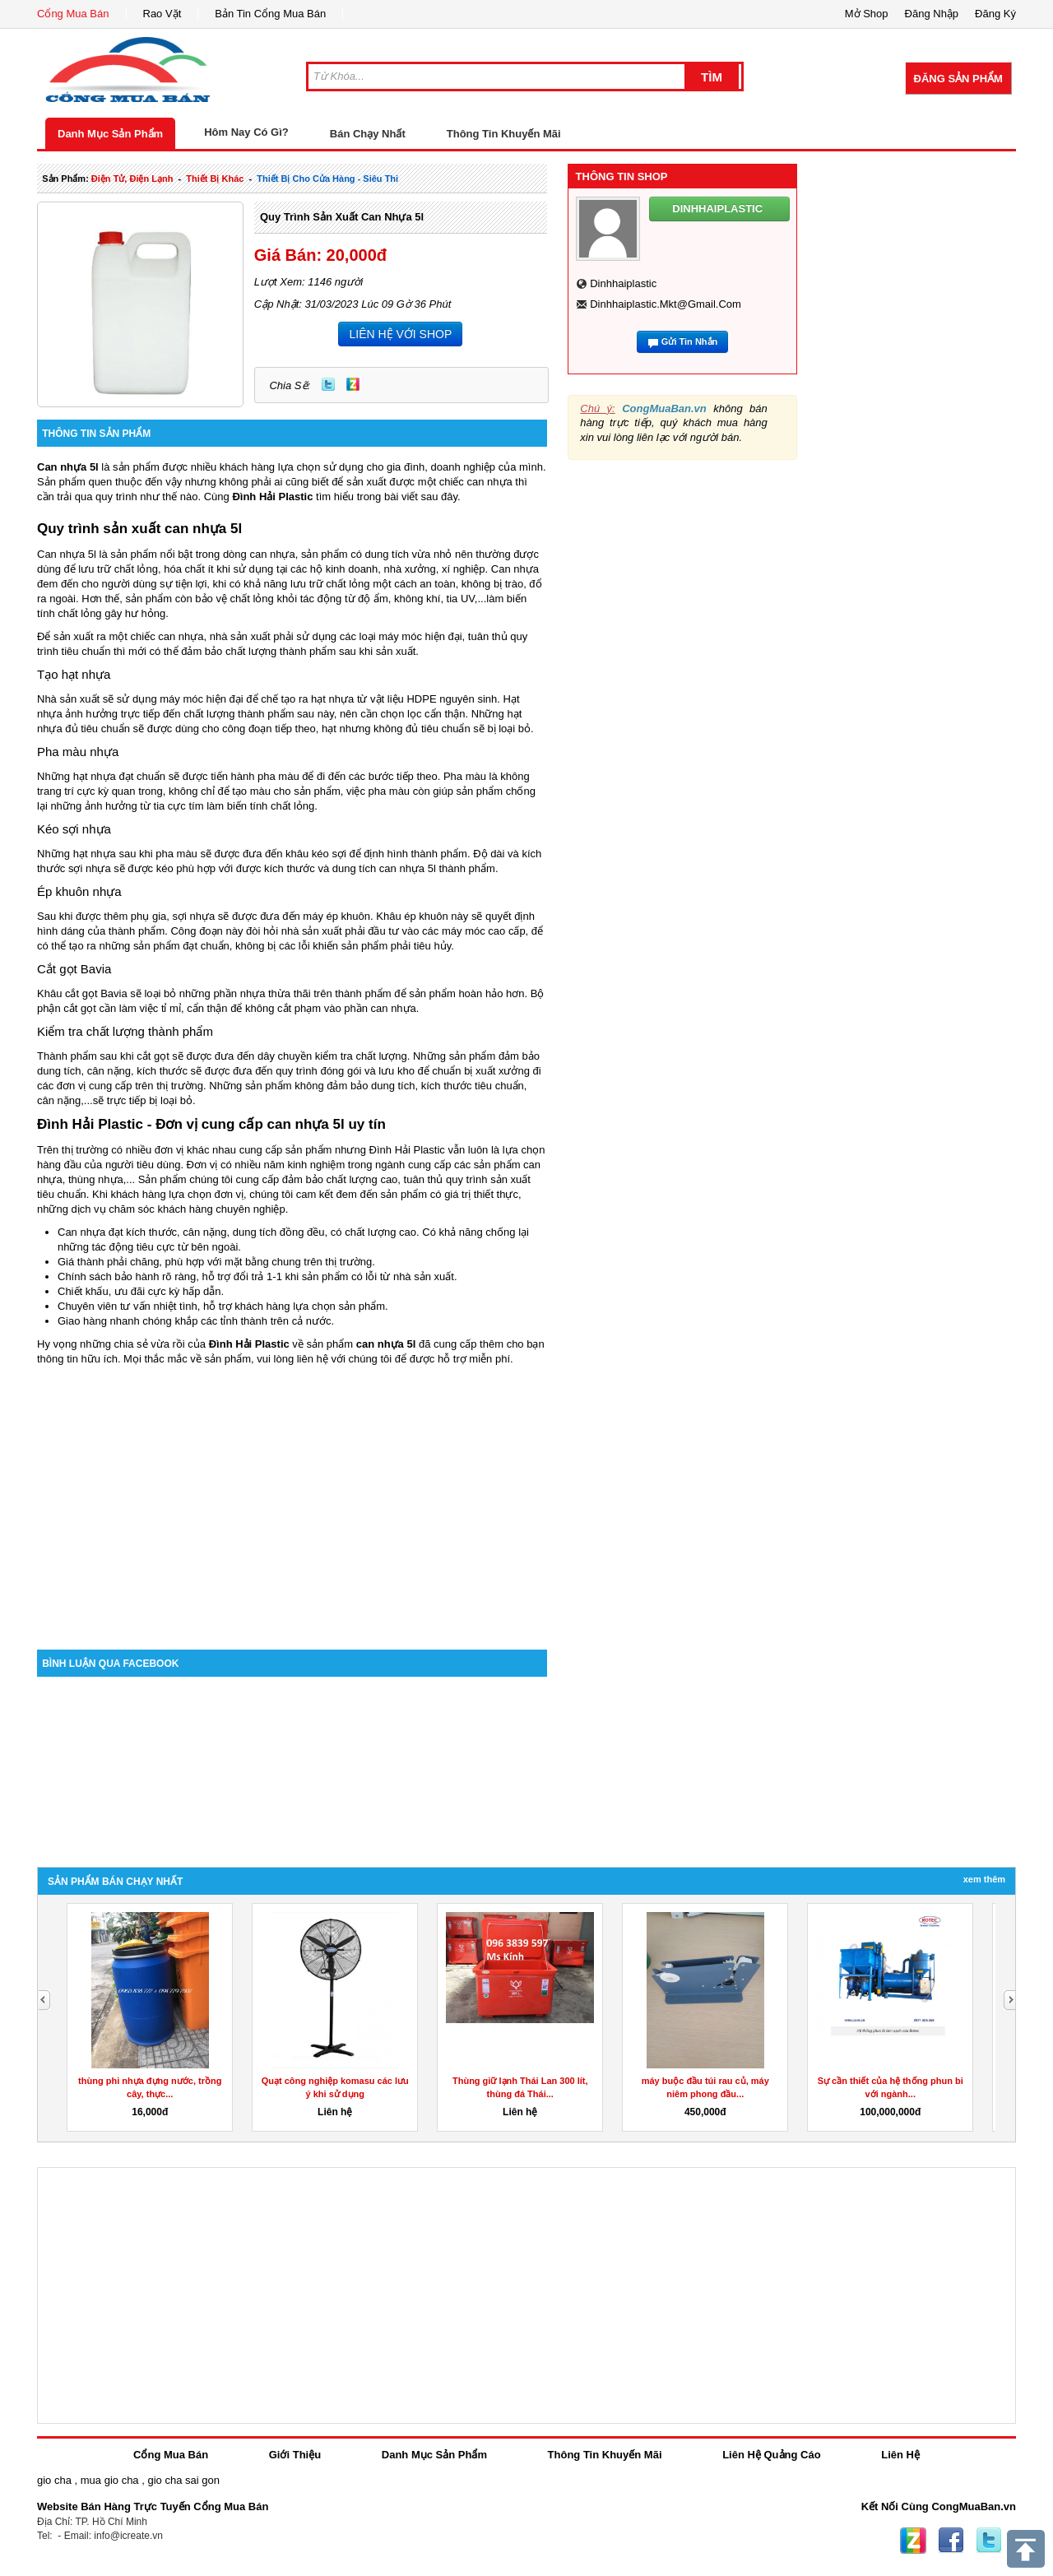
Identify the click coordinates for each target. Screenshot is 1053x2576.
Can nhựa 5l (68, 467)
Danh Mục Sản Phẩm (110, 134)
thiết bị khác (215, 178)
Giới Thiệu (295, 2454)
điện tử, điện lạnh (132, 178)
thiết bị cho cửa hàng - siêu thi (327, 178)
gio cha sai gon (183, 2480)
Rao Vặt (162, 13)
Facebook (951, 2540)
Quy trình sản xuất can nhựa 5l (342, 217)
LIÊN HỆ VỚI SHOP (400, 334)
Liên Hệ (900, 2454)
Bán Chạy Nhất (368, 134)
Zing (353, 384)
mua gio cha (110, 2480)
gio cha (54, 2480)
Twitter (328, 384)
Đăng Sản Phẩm (958, 78)
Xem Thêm (984, 1879)
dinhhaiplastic (623, 283)
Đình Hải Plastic (249, 1344)
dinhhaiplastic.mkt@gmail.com (665, 304)
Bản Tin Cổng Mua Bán (270, 13)
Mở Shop (866, 13)
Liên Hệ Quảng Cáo (771, 2454)
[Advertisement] (292, 1510)
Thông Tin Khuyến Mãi (504, 134)
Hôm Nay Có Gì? (246, 132)
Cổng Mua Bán (73, 13)
